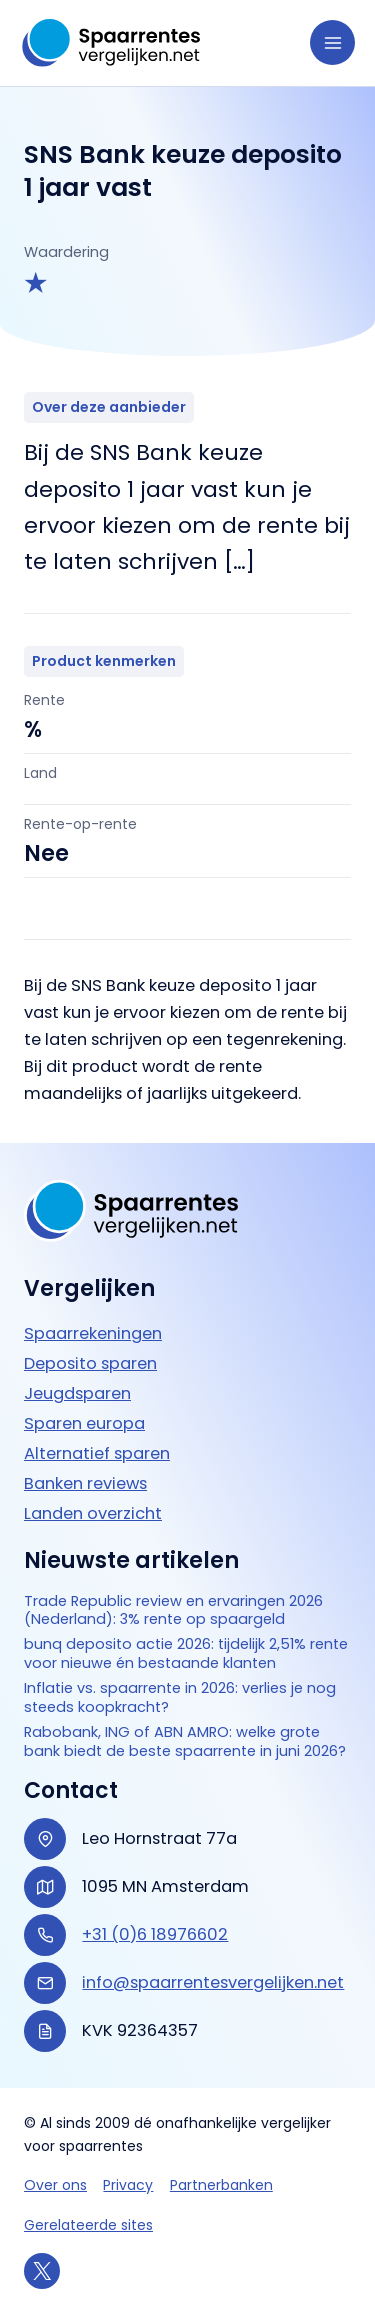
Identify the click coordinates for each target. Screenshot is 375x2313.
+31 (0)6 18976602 (155, 1934)
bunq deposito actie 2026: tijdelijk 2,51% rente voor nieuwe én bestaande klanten (186, 1654)
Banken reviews (85, 1483)
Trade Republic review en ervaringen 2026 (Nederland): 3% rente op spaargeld (173, 1611)
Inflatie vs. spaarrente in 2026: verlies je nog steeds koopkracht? (180, 1698)
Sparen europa (84, 1423)
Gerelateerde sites (88, 2225)
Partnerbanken (221, 2185)
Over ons (55, 2185)
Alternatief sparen (97, 1453)
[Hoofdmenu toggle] (332, 42)
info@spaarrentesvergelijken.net (213, 1982)
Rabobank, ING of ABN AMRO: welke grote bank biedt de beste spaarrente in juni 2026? (185, 1742)
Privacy (128, 2185)
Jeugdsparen (77, 1393)
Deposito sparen (90, 1363)
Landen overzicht (93, 1513)
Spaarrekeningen (93, 1333)
